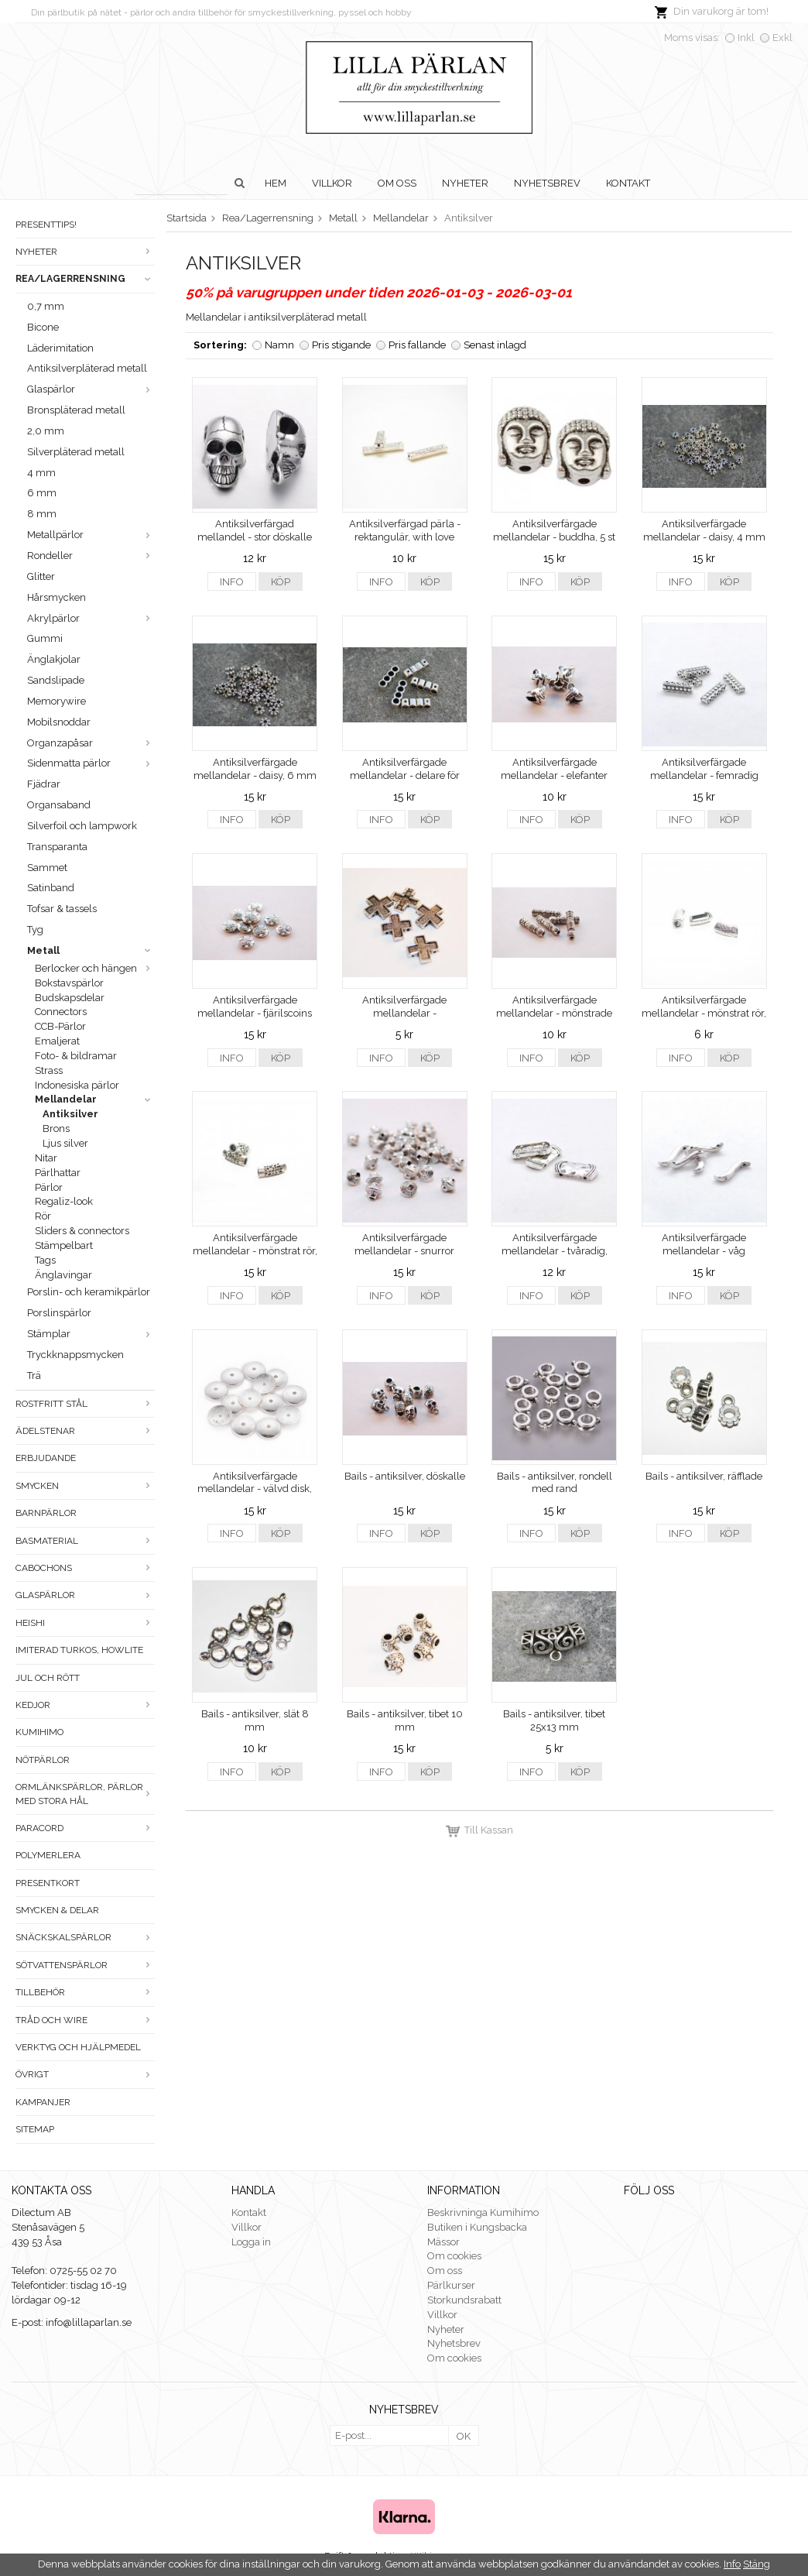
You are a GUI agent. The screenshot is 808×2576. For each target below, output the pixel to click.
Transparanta (57, 846)
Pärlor (49, 1187)
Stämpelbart (64, 1245)
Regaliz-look (64, 1201)
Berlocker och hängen (95, 968)
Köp (280, 582)
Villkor (332, 183)
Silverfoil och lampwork (82, 826)
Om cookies (454, 2256)
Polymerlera (47, 1855)
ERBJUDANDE (45, 1458)
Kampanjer (42, 2102)
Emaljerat (57, 1041)
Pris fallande (417, 345)
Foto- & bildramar (76, 1056)
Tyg (35, 929)
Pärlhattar (57, 1172)
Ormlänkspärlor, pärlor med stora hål (85, 1794)
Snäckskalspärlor (85, 1937)
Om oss (397, 183)
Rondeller (91, 555)
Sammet (47, 867)
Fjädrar (43, 784)
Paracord (85, 1828)
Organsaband (59, 805)
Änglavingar (63, 1275)
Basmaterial (85, 1540)
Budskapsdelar (69, 997)
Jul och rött (47, 1677)
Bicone (43, 327)
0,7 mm (45, 306)
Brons (56, 1128)
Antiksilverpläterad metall (87, 368)
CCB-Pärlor (60, 1026)
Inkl (746, 37)
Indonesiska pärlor (77, 1085)
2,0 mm (45, 431)
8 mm (41, 514)
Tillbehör (85, 1992)
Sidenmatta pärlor (91, 763)
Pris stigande (341, 345)
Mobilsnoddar (59, 722)
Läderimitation (60, 348)
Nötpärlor (42, 1759)
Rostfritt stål (85, 1403)
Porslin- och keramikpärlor (88, 1292)
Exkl (782, 37)
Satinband (50, 888)
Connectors (61, 1011)
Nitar (46, 1158)
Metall (91, 950)
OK (464, 2436)
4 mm (41, 472)
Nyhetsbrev (547, 183)
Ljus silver (65, 1143)
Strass (49, 1070)
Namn (279, 345)
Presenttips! (46, 224)
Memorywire (56, 701)
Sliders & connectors (82, 1231)
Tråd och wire (85, 2020)
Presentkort (47, 1883)
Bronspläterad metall (76, 410)
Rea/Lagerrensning (85, 278)
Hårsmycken (56, 597)
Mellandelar (95, 1099)
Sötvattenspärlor (85, 1965)
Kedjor (85, 1705)
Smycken (85, 1485)
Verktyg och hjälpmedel (78, 2047)
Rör (43, 1216)
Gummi (45, 638)
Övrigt (85, 2074)
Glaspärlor (91, 389)
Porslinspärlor (59, 1313)
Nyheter (465, 183)
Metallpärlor (91, 534)
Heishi (85, 1622)
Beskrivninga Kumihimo (483, 2212)
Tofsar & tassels (62, 908)
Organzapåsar (91, 743)
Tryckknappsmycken (75, 1354)
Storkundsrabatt (464, 2300)
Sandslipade (55, 680)
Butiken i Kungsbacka (477, 2227)
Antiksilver (70, 1114)
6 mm (41, 493)
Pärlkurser (451, 2285)
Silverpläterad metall (76, 452)
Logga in (251, 2242)
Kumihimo (39, 1732)
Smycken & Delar (57, 1910)
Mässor (443, 2242)
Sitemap (34, 2129)
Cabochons (85, 1567)
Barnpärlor (46, 1513)
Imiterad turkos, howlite (79, 1650)
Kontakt (628, 183)
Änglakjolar (53, 659)
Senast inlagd (495, 345)
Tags (45, 1260)
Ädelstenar (85, 1430)
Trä (34, 1375)
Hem (275, 183)
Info (232, 582)
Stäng (756, 2564)
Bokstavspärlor (69, 983)
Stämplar (91, 1333)
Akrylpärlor (91, 618)
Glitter (41, 576)
